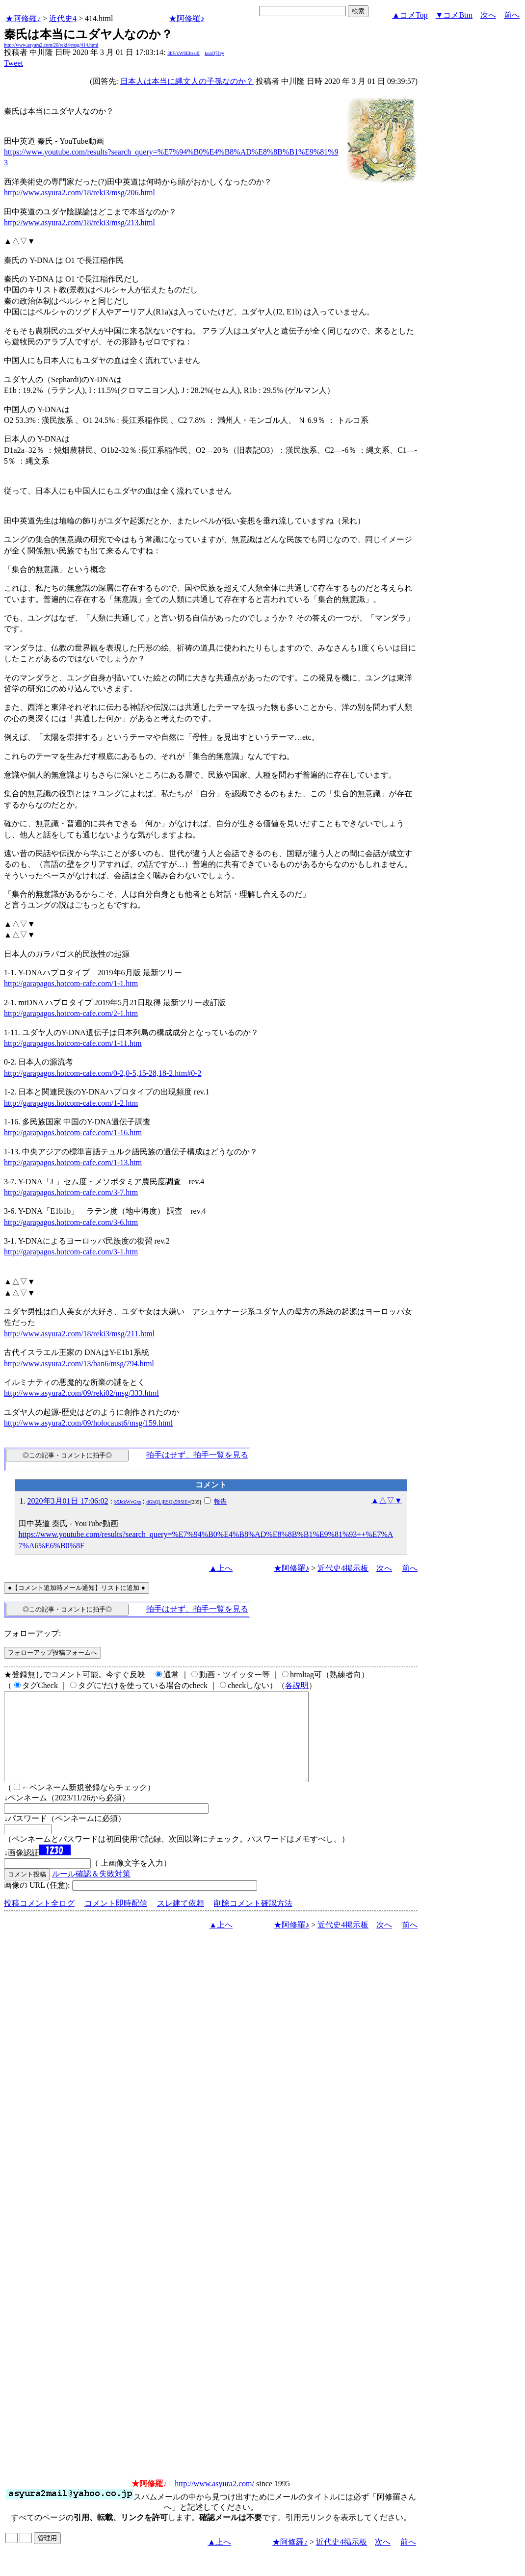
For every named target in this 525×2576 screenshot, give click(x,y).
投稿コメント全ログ (39, 1921)
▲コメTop (410, 15)
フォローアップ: (32, 1633)
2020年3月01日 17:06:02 (67, 1501)
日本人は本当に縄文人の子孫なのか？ (187, 81)
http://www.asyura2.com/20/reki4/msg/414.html (51, 45)
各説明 (297, 1685)
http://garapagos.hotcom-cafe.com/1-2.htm (71, 1103)
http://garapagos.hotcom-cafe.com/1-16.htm (73, 1132)
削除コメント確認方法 (253, 1921)
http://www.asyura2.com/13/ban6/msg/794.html (79, 1363)
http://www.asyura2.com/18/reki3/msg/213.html (79, 222)
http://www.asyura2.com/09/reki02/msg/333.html (81, 1393)
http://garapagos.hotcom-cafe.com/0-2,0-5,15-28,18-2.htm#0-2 (103, 1073)
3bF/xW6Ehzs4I (183, 53)
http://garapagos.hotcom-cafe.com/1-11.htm (73, 1043)
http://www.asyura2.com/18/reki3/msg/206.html (79, 192)
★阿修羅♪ (23, 18)
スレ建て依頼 (180, 1921)
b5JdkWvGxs (127, 1502)
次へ (488, 15)
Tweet (13, 63)
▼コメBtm (454, 15)
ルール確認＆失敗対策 (91, 1891)
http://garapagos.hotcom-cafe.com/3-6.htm (71, 1222)
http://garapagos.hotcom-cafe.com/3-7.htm (71, 1192)
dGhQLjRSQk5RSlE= (168, 1502)
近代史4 (63, 18)
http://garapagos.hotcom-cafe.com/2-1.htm (71, 1013)
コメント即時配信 (115, 1921)
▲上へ (221, 1568)
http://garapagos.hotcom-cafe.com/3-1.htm (71, 1252)
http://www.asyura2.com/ (214, 2501)
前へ (512, 15)
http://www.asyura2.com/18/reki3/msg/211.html (79, 1333)
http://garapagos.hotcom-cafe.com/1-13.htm (73, 1162)
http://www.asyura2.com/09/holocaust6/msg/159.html (88, 1423)
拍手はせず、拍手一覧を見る (197, 1455)
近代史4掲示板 (342, 1568)
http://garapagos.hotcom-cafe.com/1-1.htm (71, 983)
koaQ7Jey (214, 53)
